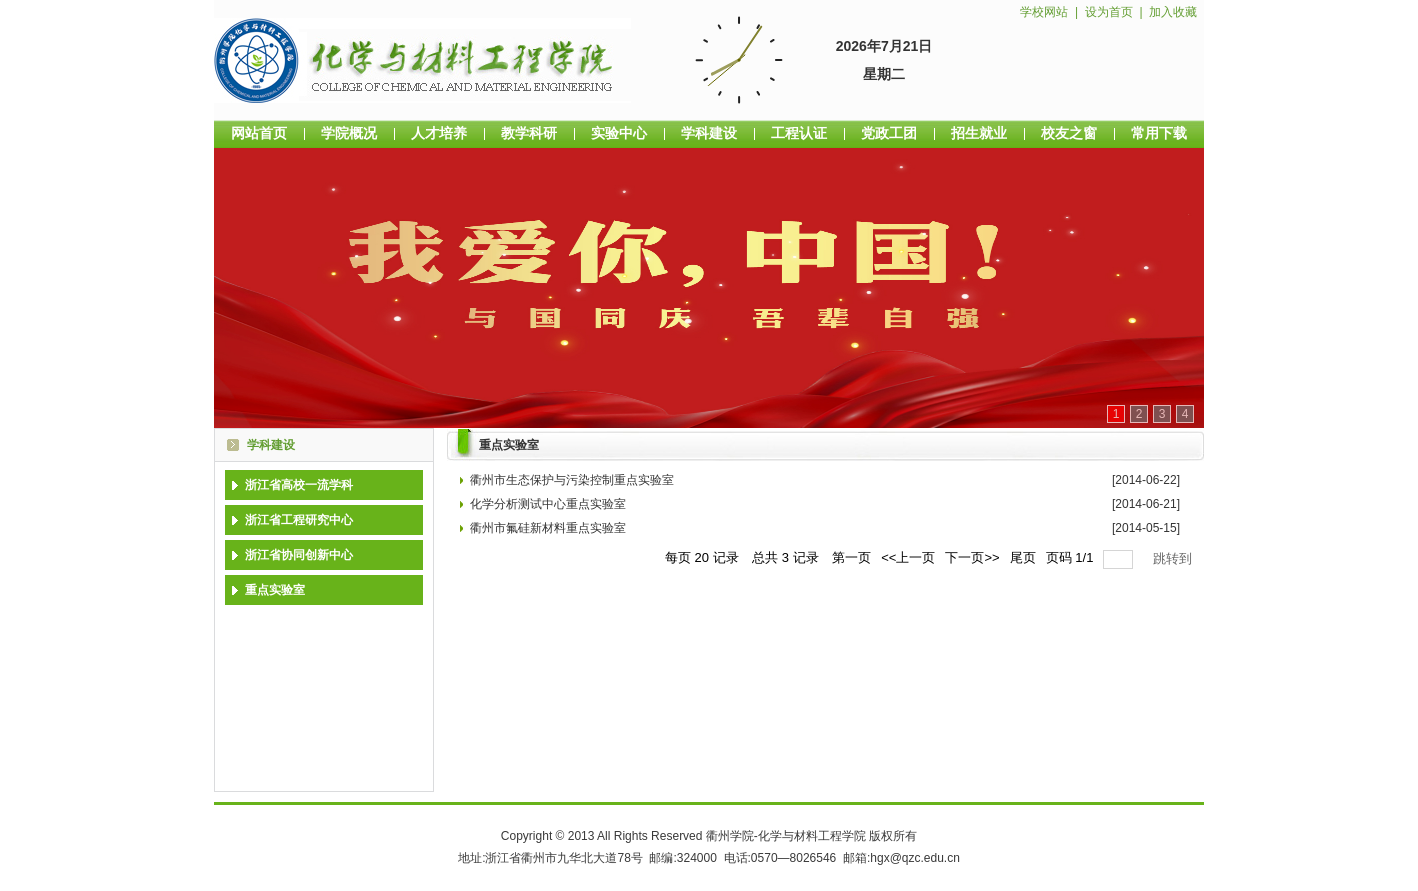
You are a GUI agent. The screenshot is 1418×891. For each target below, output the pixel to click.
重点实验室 (275, 590)
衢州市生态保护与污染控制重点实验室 (572, 480)
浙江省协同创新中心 (299, 555)
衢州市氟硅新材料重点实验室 (548, 528)
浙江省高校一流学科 (299, 485)
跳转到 (1174, 558)
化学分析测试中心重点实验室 (548, 504)
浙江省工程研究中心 (299, 520)
